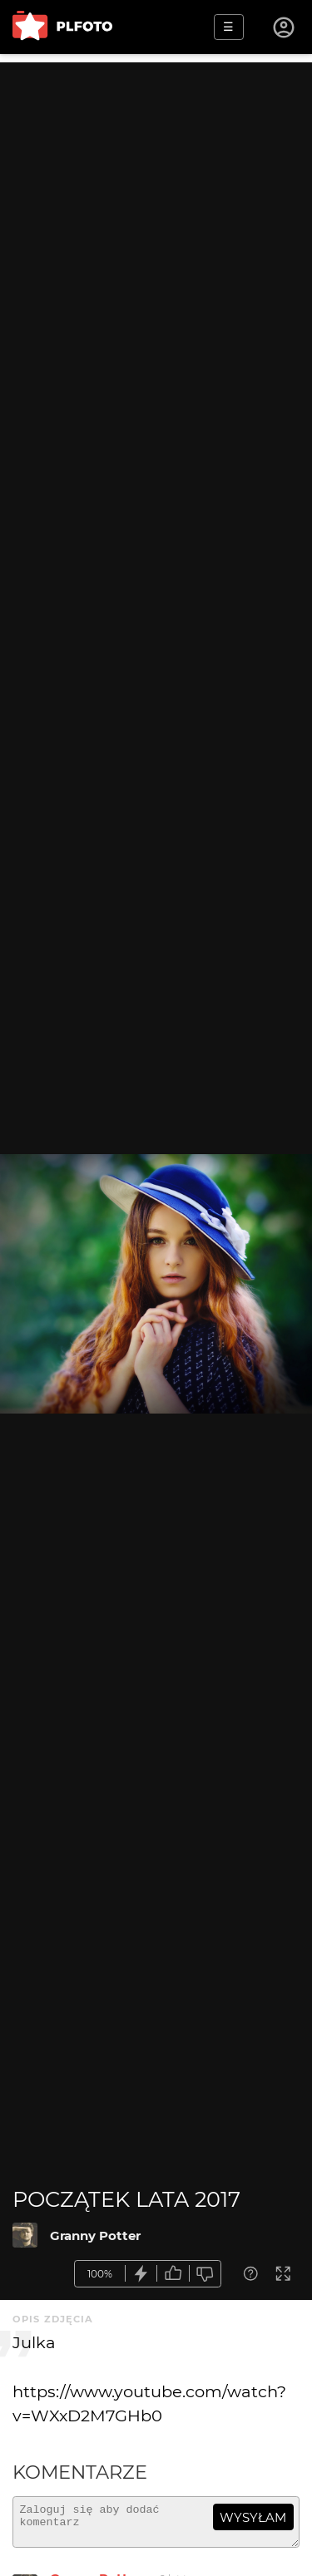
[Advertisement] (156, 218)
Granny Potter (95, 2235)
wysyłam (253, 2517)
